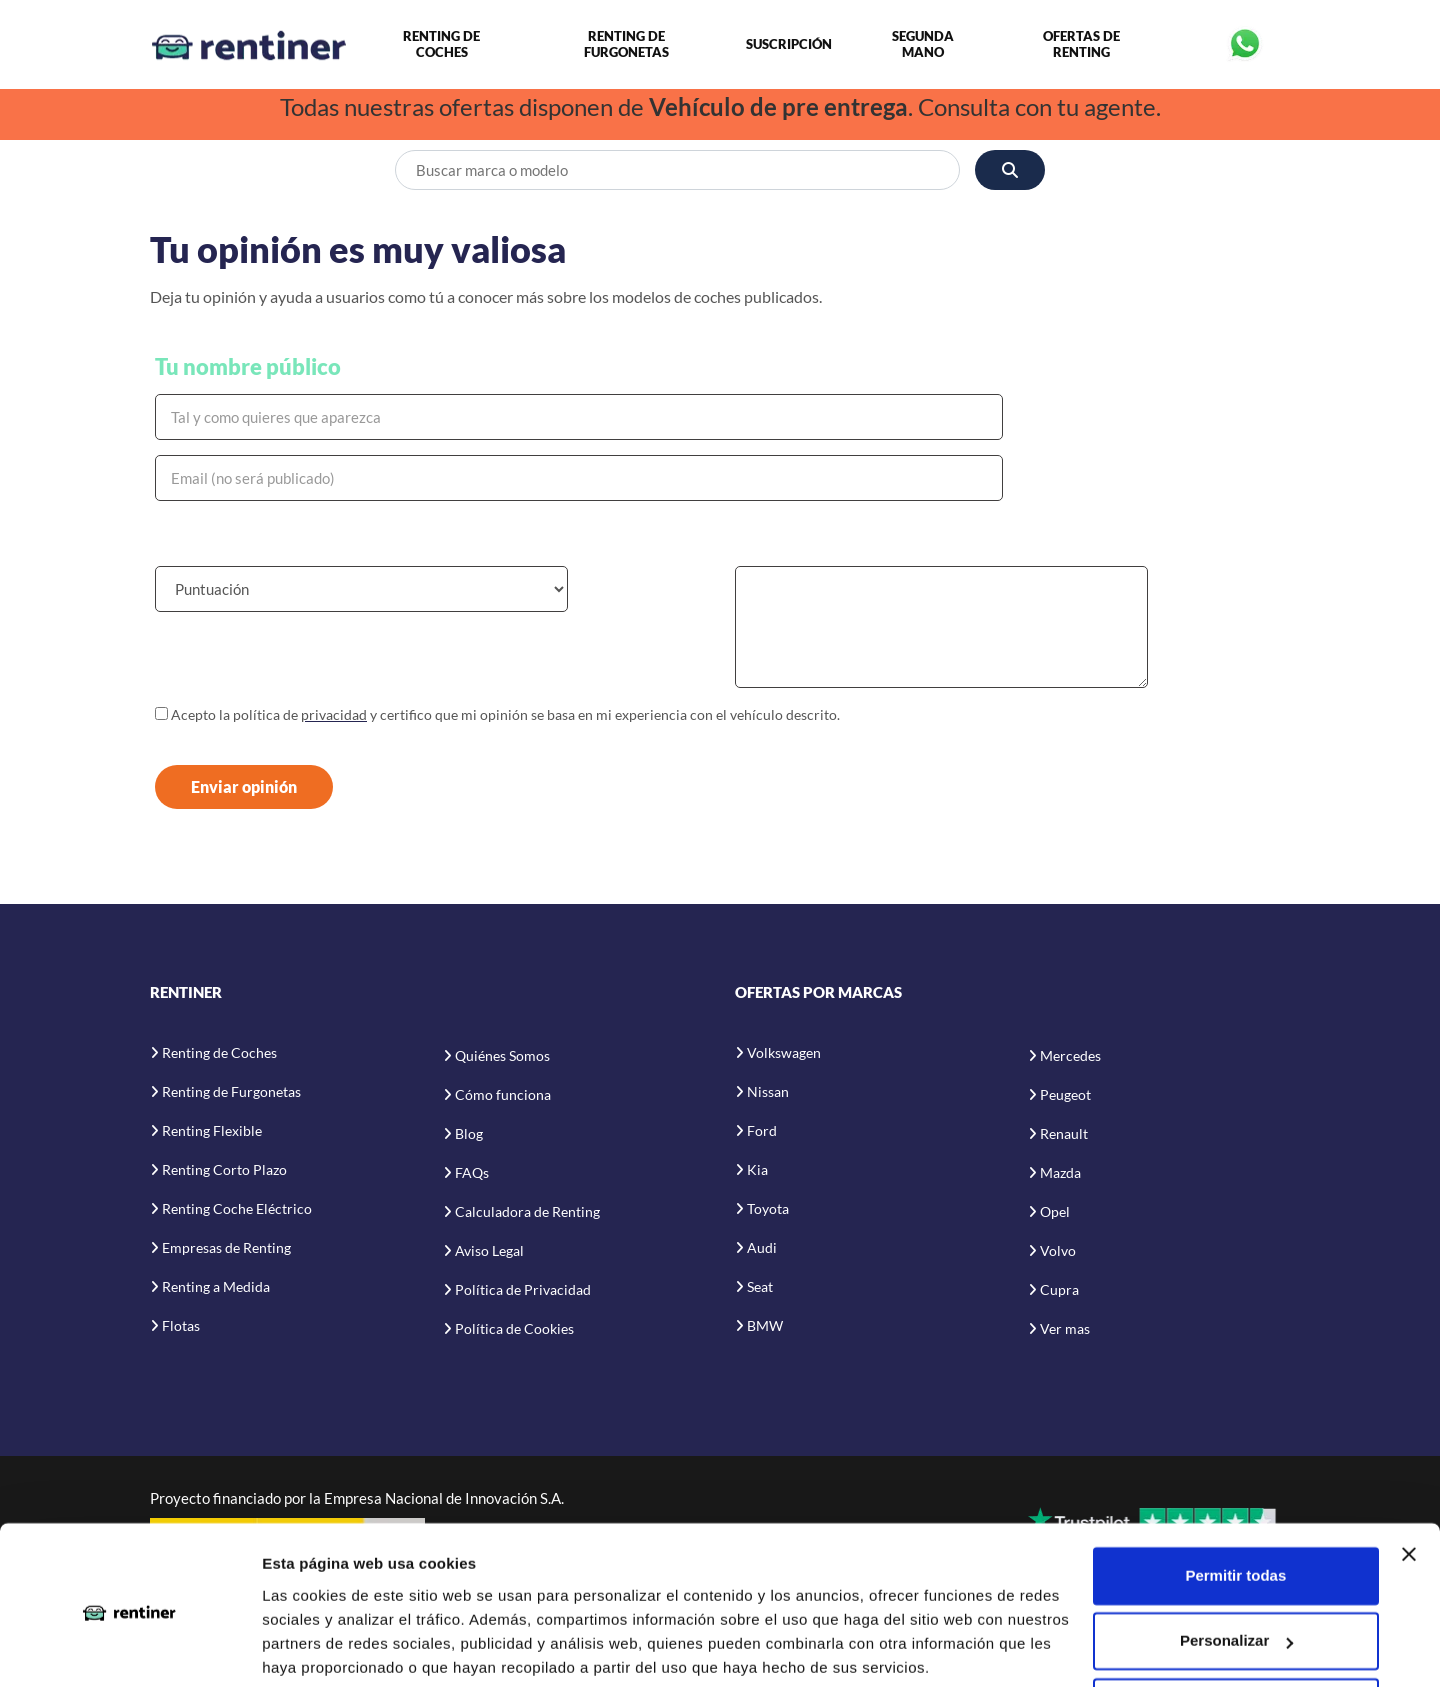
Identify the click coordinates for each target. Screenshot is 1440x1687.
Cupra (1059, 1291)
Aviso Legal (489, 1252)
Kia (757, 1170)
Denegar (1236, 1631)
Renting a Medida (216, 1287)
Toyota (768, 1209)
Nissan (768, 1092)
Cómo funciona (503, 1096)
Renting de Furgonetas (626, 45)
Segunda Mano (923, 45)
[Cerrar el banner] (1409, 1479)
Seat (760, 1287)
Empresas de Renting (226, 1248)
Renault (1064, 1135)
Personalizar (1236, 1565)
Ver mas (1065, 1330)
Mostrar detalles (320, 1647)
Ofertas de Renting (1081, 45)
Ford (762, 1131)
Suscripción (789, 45)
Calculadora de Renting (527, 1213)
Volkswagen (784, 1053)
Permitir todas (1235, 1500)
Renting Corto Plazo (224, 1170)
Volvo (1058, 1252)
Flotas (181, 1326)
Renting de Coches (441, 45)
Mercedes (1070, 1057)
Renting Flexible (212, 1131)
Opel (1055, 1213)
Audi (762, 1248)
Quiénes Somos (502, 1057)
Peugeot (1065, 1096)
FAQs (472, 1174)
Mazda (1060, 1174)
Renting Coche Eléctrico (237, 1209)
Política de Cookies (514, 1330)
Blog (469, 1135)
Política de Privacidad (523, 1291)
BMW (765, 1326)
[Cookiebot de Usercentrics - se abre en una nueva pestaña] (129, 1648)
